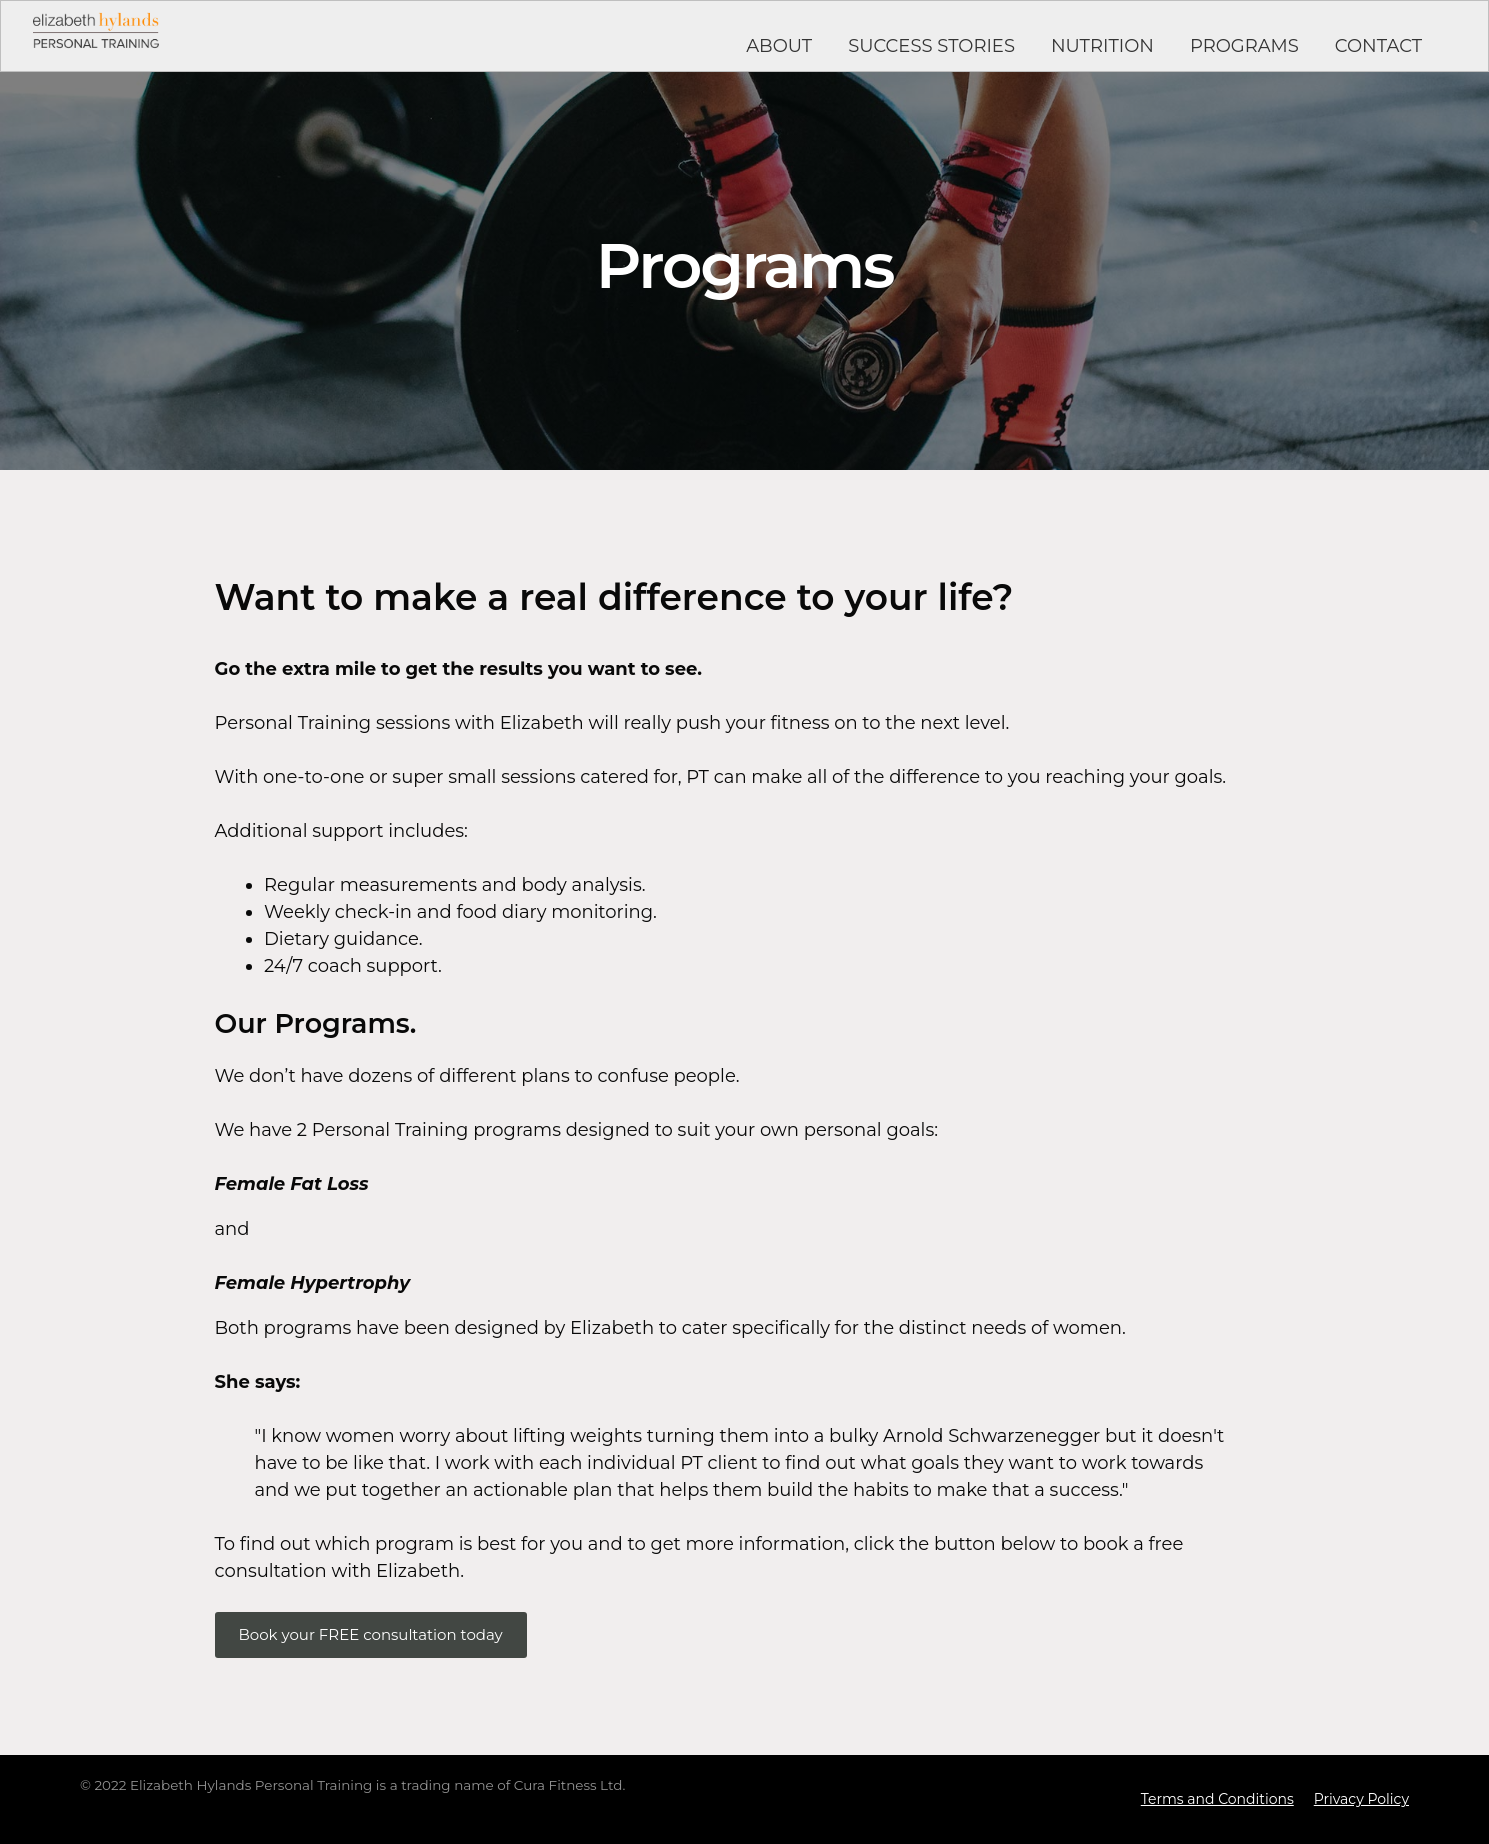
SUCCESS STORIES (931, 46)
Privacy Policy (1361, 1799)
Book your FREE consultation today (371, 1634)
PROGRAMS (1244, 46)
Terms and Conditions (1217, 1799)
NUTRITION (1102, 46)
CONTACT (1378, 46)
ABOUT (779, 46)
